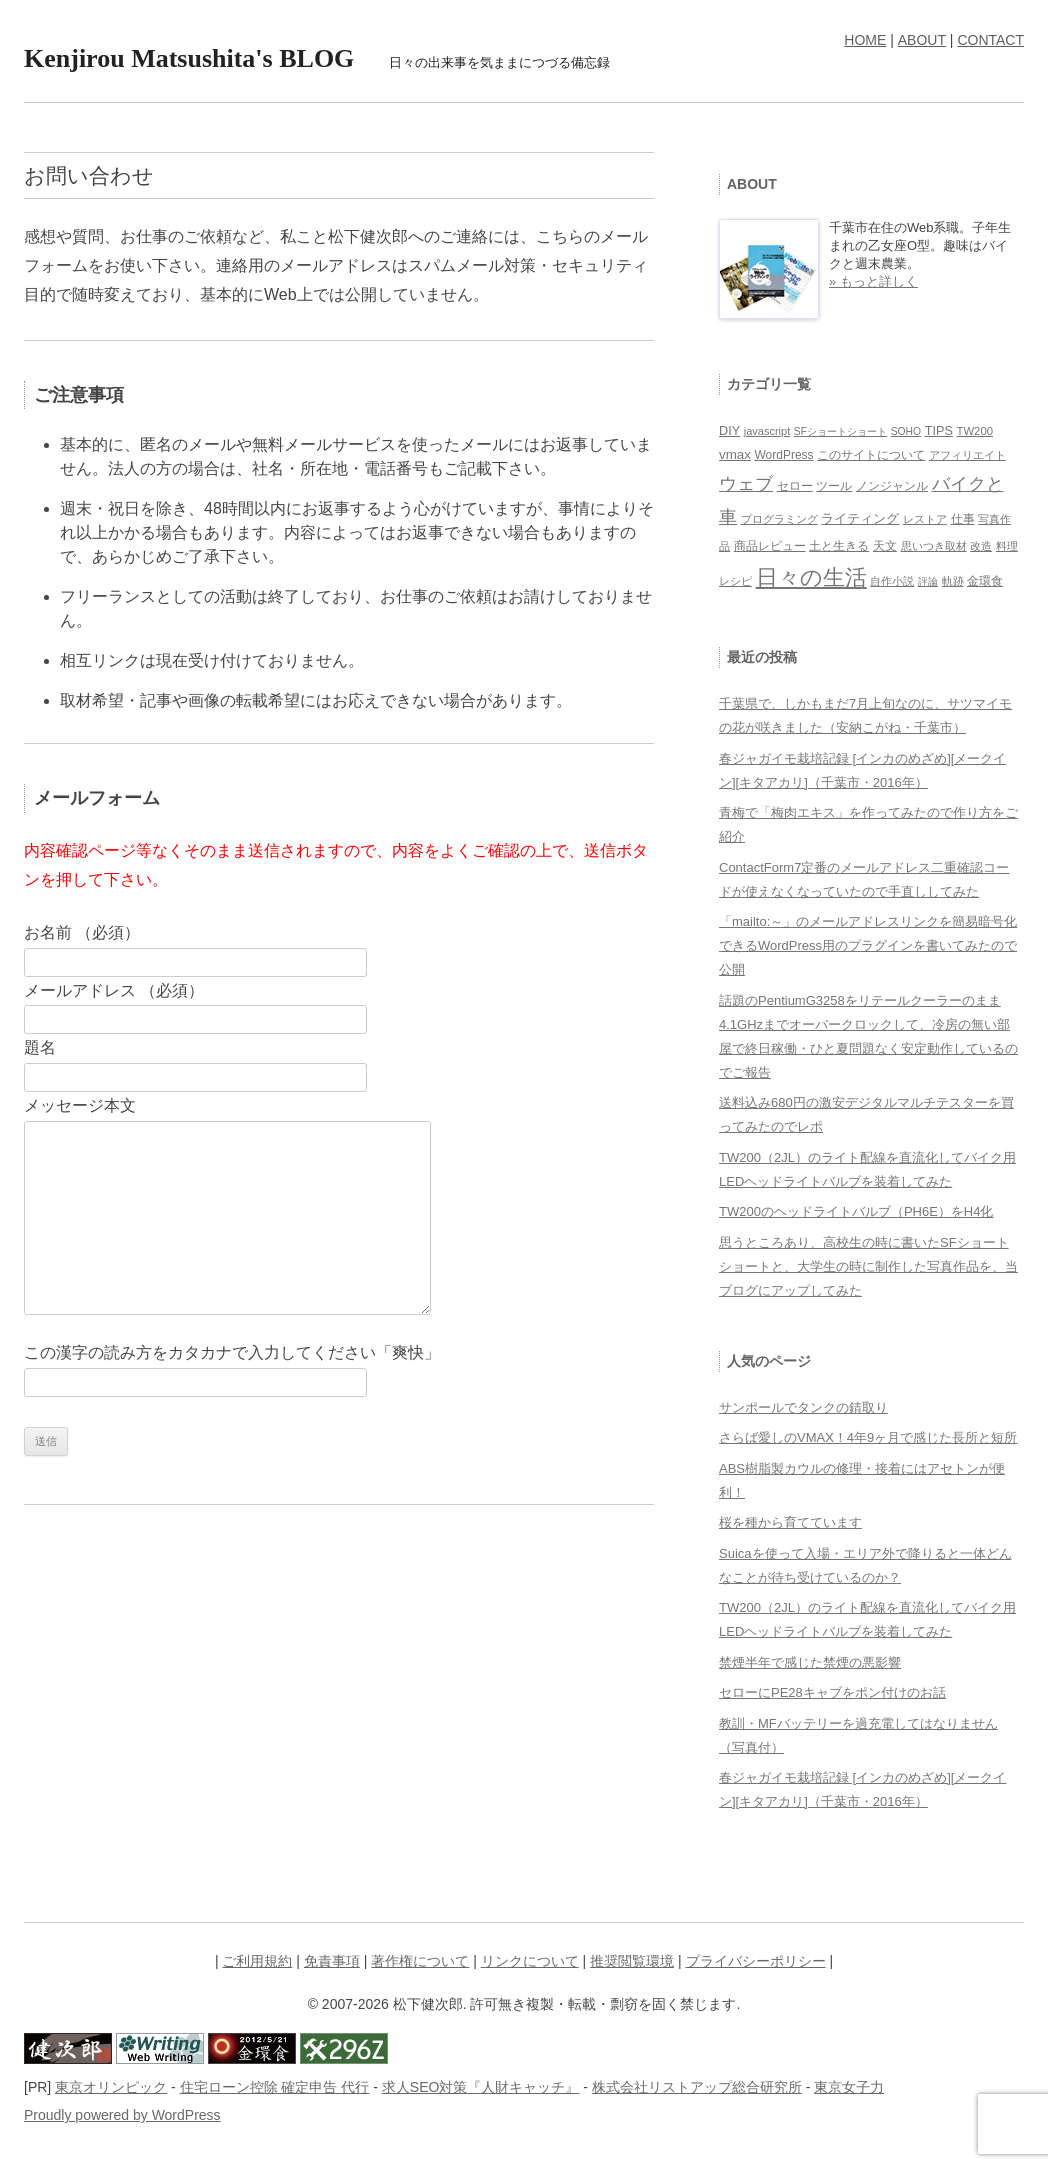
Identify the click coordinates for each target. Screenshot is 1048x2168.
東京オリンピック (111, 2087)
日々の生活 (811, 577)
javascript (767, 431)
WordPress (783, 455)
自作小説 (892, 581)
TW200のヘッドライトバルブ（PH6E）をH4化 (856, 1211)
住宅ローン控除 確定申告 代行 (275, 2087)
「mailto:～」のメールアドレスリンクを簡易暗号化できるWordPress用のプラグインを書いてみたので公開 (868, 945)
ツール (834, 485)
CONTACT (990, 40)
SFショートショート (840, 431)
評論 (928, 581)
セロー (795, 485)
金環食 (985, 580)
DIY (729, 431)
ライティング (860, 518)
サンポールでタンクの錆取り (803, 1407)
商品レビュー (770, 545)
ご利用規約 (257, 1961)
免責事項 (332, 1961)
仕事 (963, 519)
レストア (925, 519)
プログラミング (779, 519)
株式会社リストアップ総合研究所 (697, 2087)
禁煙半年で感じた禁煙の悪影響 (810, 1662)
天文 (885, 546)
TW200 (974, 431)
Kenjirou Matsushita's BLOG (189, 58)
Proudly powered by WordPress (122, 2115)
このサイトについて (871, 455)
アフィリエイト (967, 455)
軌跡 (953, 581)
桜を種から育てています (790, 1522)
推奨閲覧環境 (632, 1961)
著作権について (420, 1961)
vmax (735, 454)
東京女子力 (849, 2087)
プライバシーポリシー (756, 1961)
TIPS (939, 431)
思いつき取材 (934, 546)
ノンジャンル (892, 486)
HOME (865, 40)
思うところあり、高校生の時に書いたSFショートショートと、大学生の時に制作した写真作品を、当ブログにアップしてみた (868, 1266)
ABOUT (922, 40)
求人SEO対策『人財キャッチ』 (481, 2087)
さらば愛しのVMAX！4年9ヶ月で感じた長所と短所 (868, 1437)
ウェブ (746, 484)
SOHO (906, 431)
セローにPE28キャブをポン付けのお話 (832, 1692)
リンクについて (530, 1961)
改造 (981, 546)
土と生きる (839, 545)
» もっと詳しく (873, 281)
